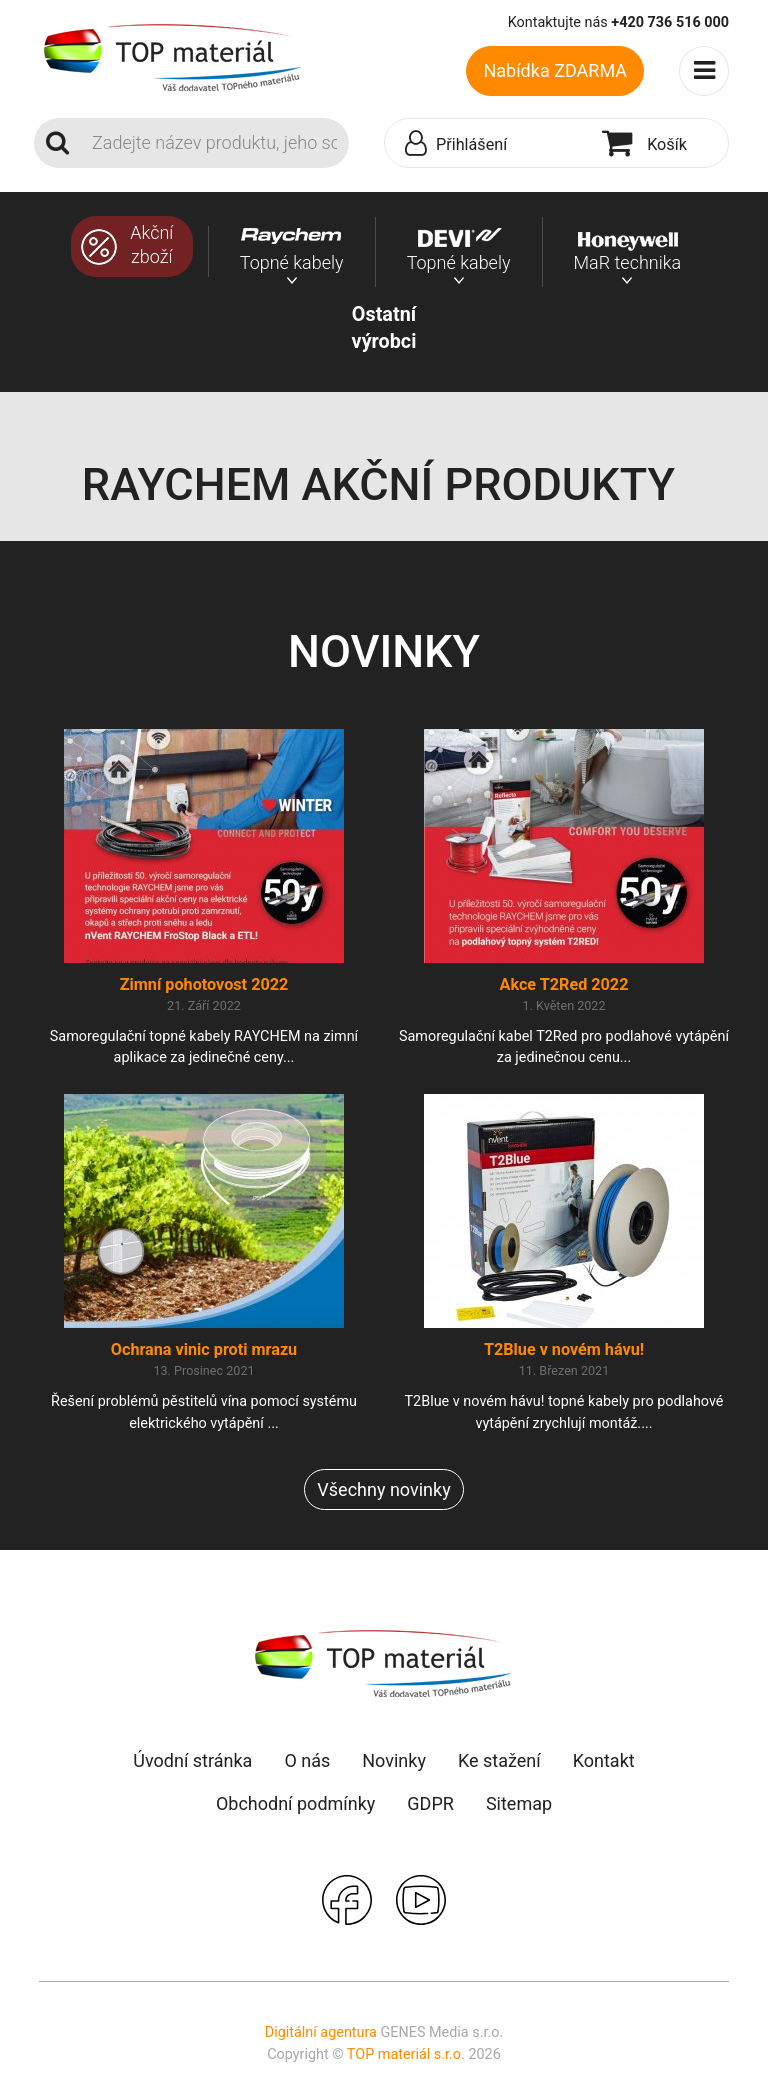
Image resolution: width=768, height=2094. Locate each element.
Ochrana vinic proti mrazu (204, 1349)
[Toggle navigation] (704, 71)
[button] (488, 144)
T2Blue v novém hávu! (564, 1349)
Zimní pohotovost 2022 (204, 984)
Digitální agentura (321, 2032)
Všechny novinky (383, 1489)
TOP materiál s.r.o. (406, 2054)
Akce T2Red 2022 (564, 984)
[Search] (214, 143)
